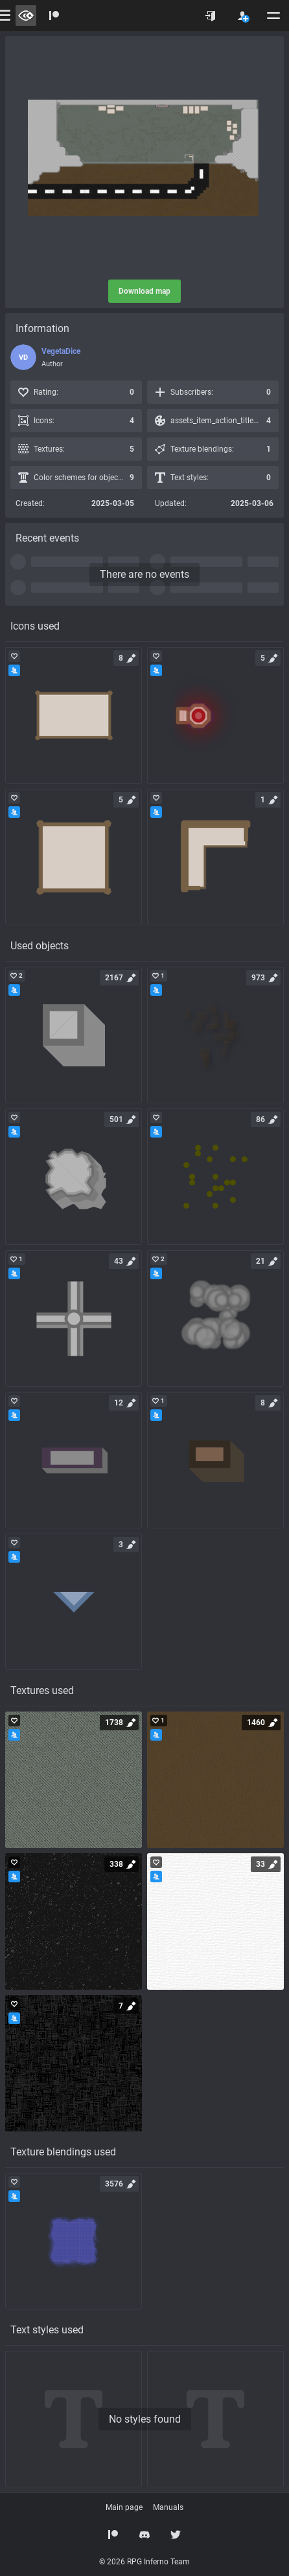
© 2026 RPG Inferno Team (144, 2562)
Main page (124, 2507)
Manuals (168, 2507)
